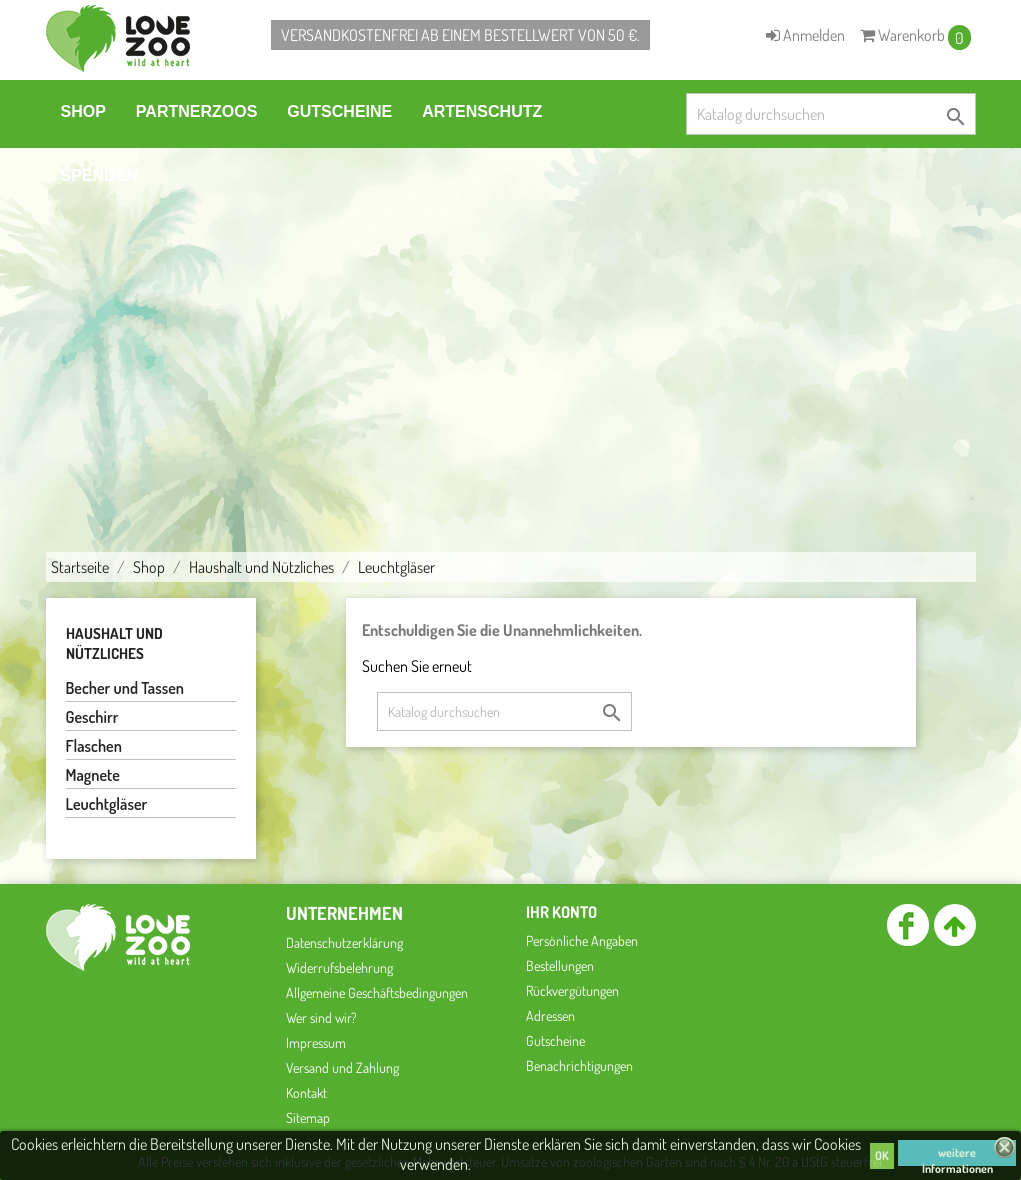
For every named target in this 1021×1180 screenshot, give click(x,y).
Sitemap (308, 1117)
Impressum (316, 1042)
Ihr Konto (561, 912)
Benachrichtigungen (579, 1065)
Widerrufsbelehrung (339, 967)
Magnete (93, 775)
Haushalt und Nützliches (114, 643)
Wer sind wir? (321, 1017)
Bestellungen (560, 965)
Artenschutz (482, 111)
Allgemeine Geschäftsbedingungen (377, 992)
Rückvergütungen (572, 990)
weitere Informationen (957, 1155)
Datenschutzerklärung (344, 942)
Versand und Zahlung (342, 1067)
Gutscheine (339, 111)
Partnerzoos (196, 111)
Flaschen (94, 746)
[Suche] (831, 114)
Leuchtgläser (107, 804)
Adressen (550, 1015)
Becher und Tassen (125, 688)
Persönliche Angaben (582, 940)
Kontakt (306, 1092)
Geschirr (92, 717)
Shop (83, 111)
